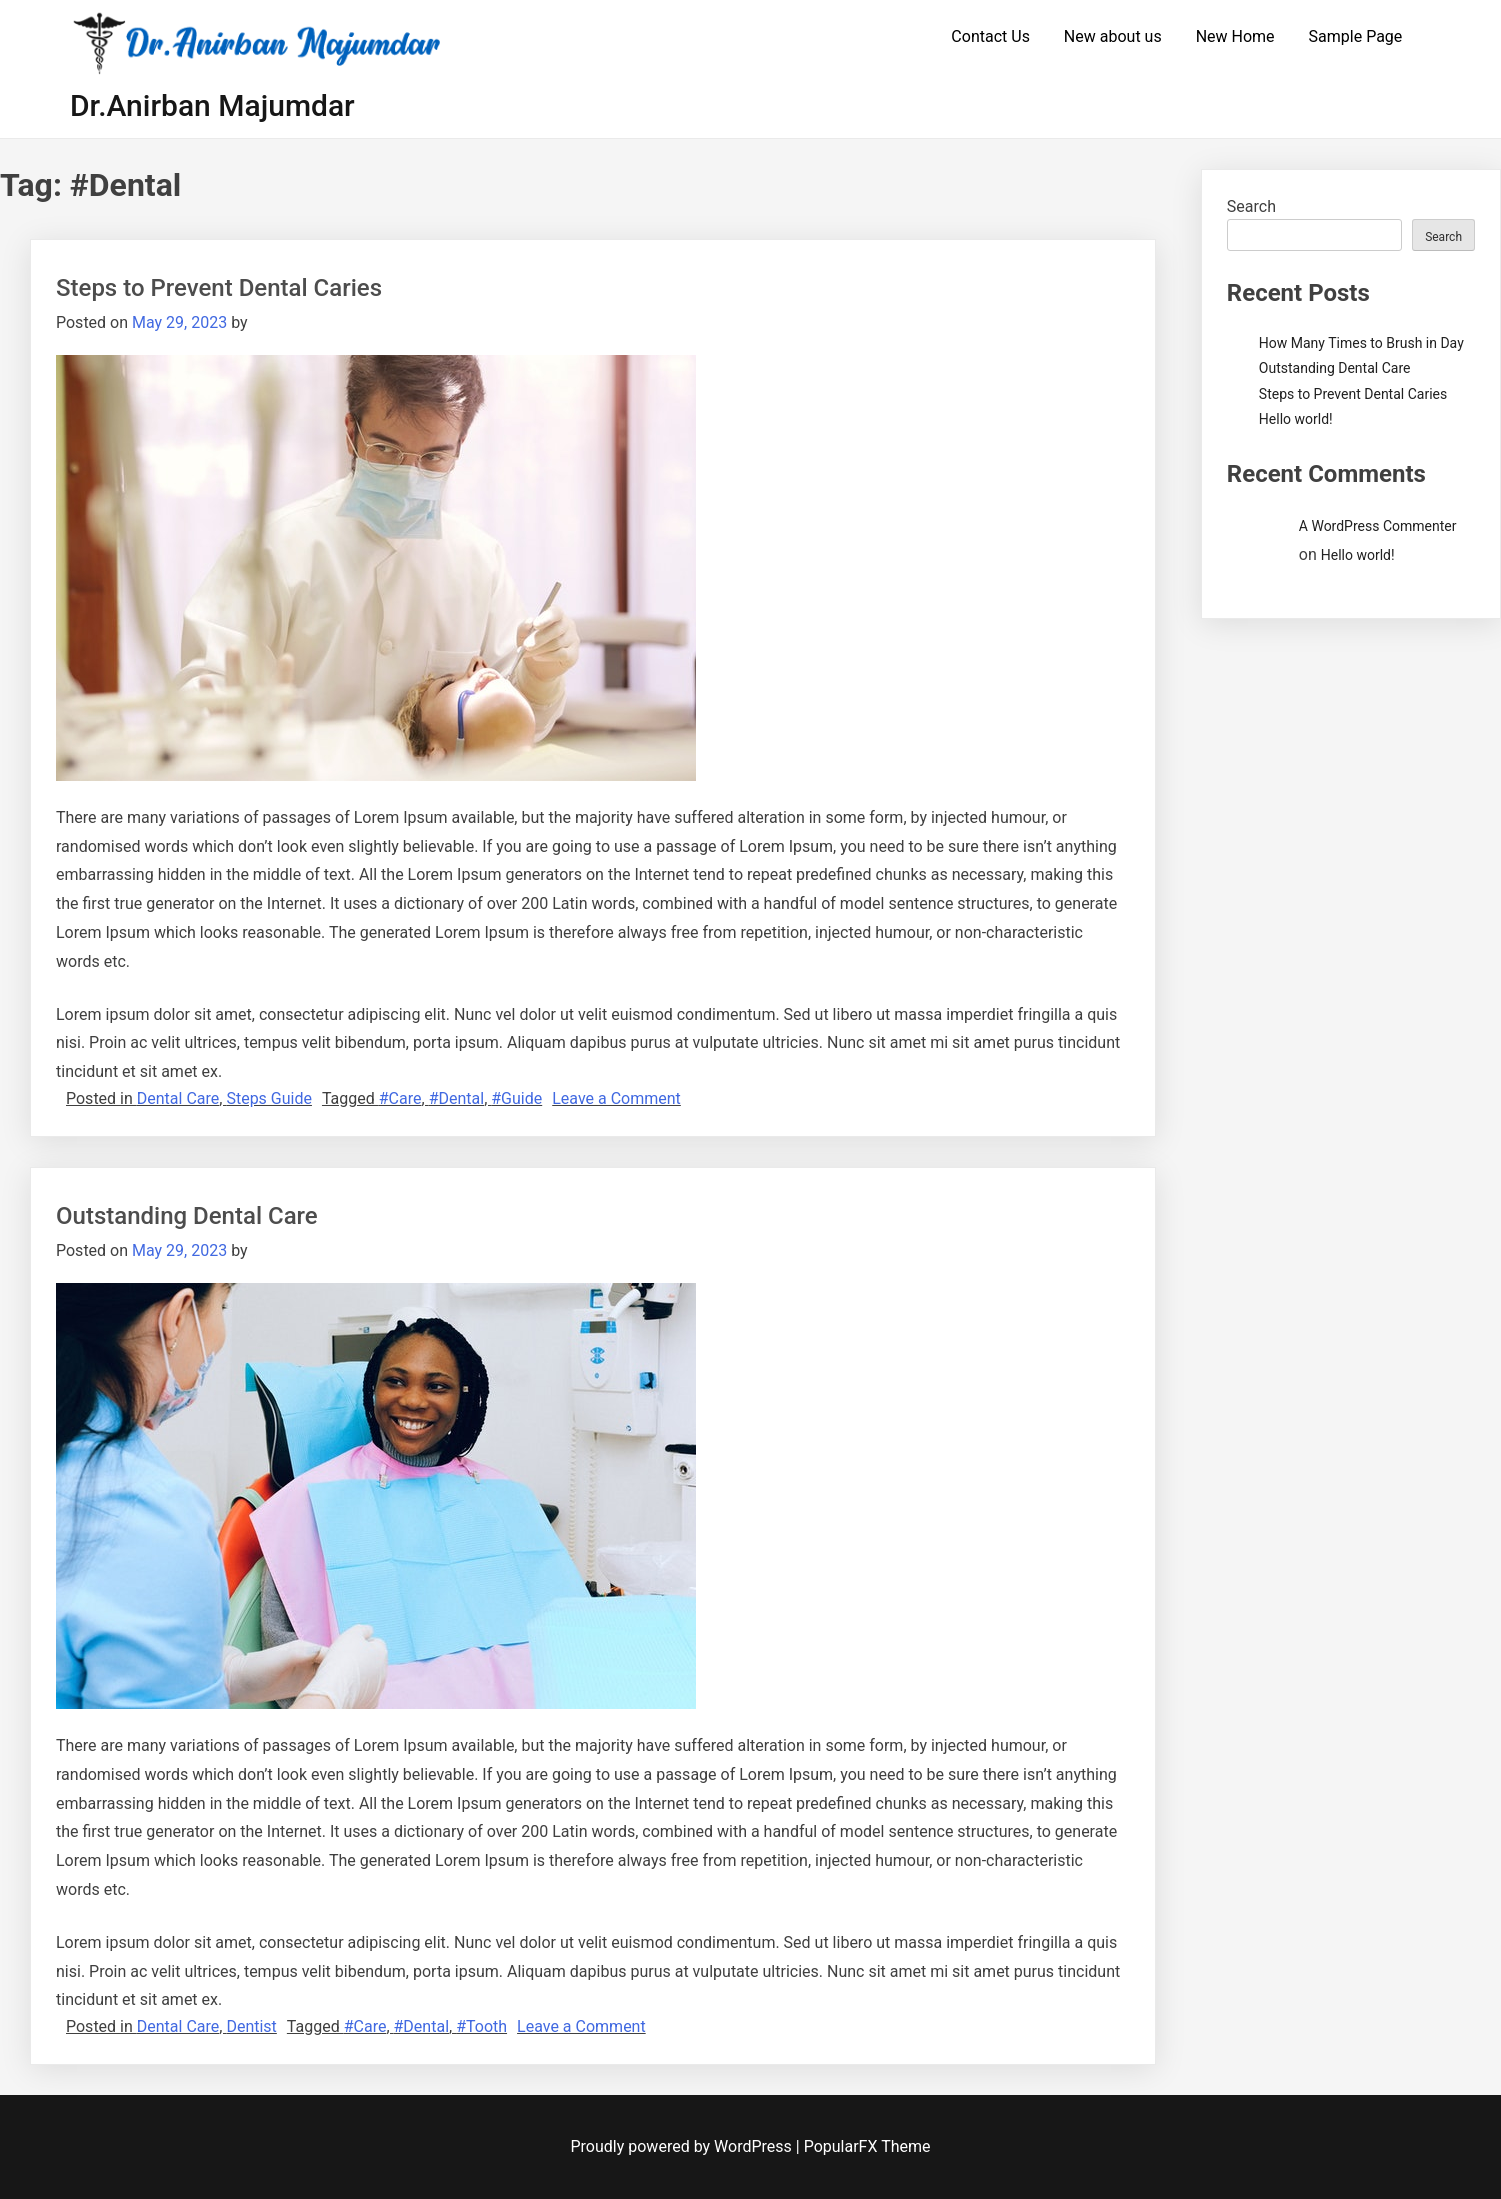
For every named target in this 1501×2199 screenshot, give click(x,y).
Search (1251, 206)
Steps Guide (269, 1098)
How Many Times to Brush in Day (1361, 343)
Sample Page (1356, 36)
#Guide (516, 1098)
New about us (1113, 36)
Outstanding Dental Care (187, 1216)
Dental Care (178, 1098)
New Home (1235, 36)
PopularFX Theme (867, 2146)
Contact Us (990, 36)
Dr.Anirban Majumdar (212, 105)
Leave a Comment (616, 1098)
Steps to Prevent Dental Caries (219, 288)
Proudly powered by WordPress (683, 2146)
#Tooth (481, 2026)
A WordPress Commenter (1378, 526)
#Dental (457, 1098)
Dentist (251, 2026)
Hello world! (1296, 419)
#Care (400, 1098)
